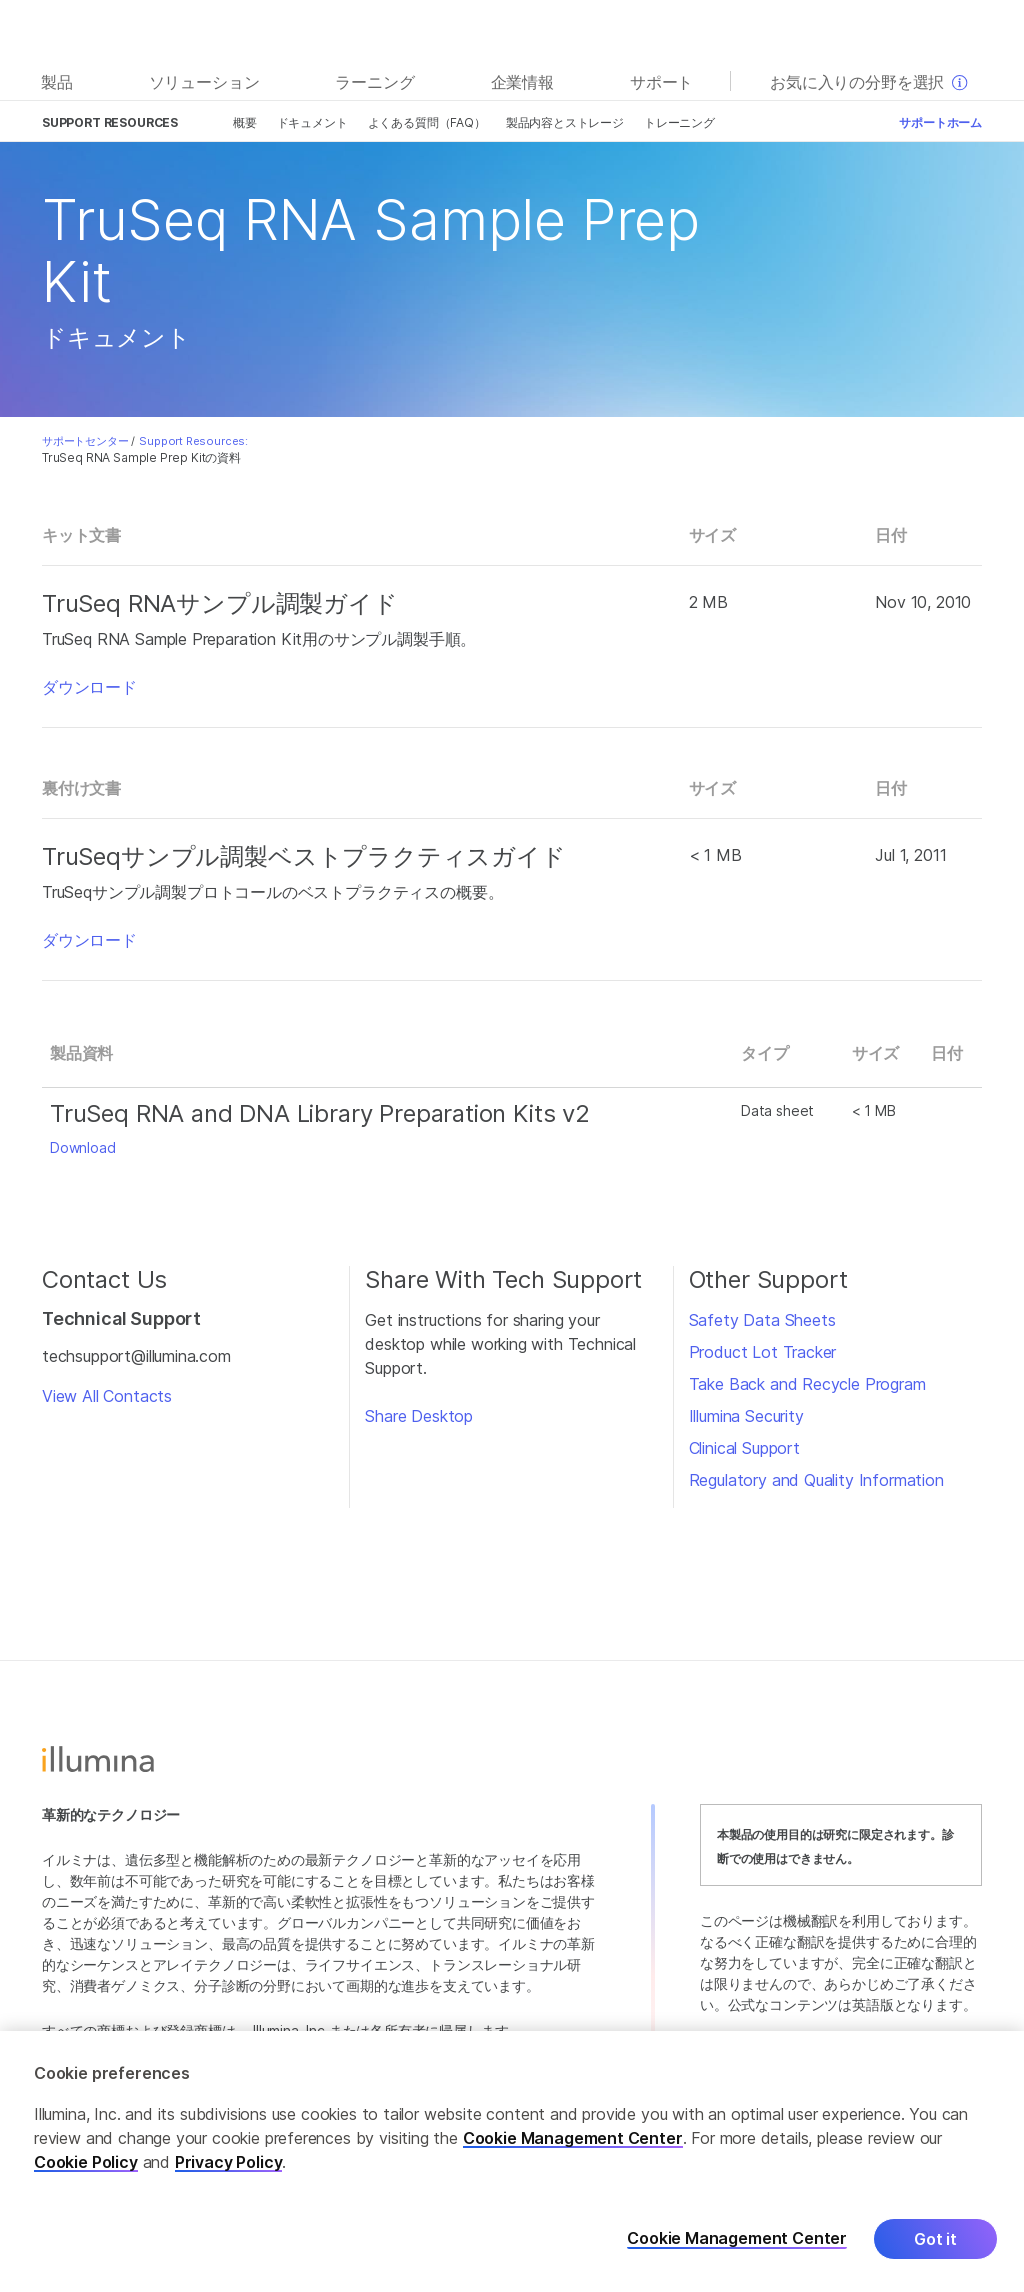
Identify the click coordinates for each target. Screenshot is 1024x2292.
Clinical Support (744, 1448)
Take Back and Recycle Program (807, 1384)
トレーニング (679, 122)
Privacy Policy (229, 2162)
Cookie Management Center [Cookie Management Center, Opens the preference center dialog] (737, 2238)
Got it (935, 2239)
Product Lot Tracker (763, 1352)
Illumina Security (746, 1416)
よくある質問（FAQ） (427, 122)
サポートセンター (85, 441)
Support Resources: (193, 441)
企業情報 (522, 82)
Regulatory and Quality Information (816, 1480)
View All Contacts (107, 1396)
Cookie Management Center (573, 2138)
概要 (245, 122)
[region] (512, 2161)
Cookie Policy (86, 2162)
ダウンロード (89, 687)
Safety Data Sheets (762, 1320)
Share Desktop (419, 1416)
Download (83, 1147)
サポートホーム (940, 122)
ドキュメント (312, 122)
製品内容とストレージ (565, 122)
